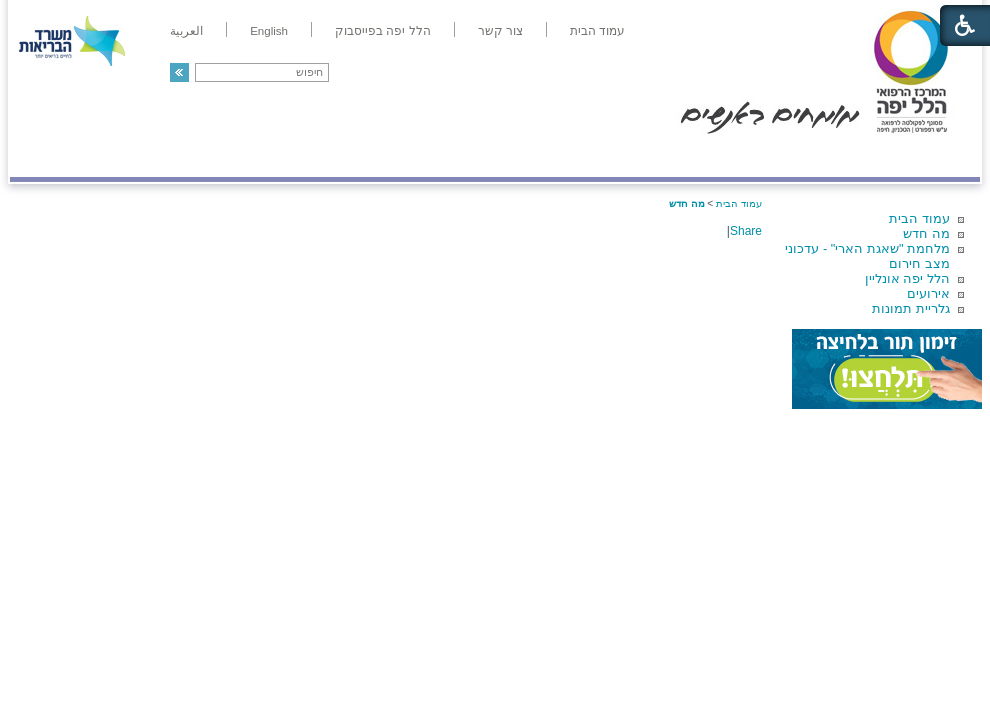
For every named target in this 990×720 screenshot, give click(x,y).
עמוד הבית (919, 218)
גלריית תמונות (911, 308)
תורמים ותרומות (141, 156)
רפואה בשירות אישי (277, 156)
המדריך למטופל (563, 156)
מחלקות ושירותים (801, 156)
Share (746, 231)
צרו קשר (43, 156)
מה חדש (926, 233)
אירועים (928, 293)
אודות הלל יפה (679, 156)
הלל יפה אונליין (907, 278)
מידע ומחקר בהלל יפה (427, 156)
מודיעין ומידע (922, 156)
